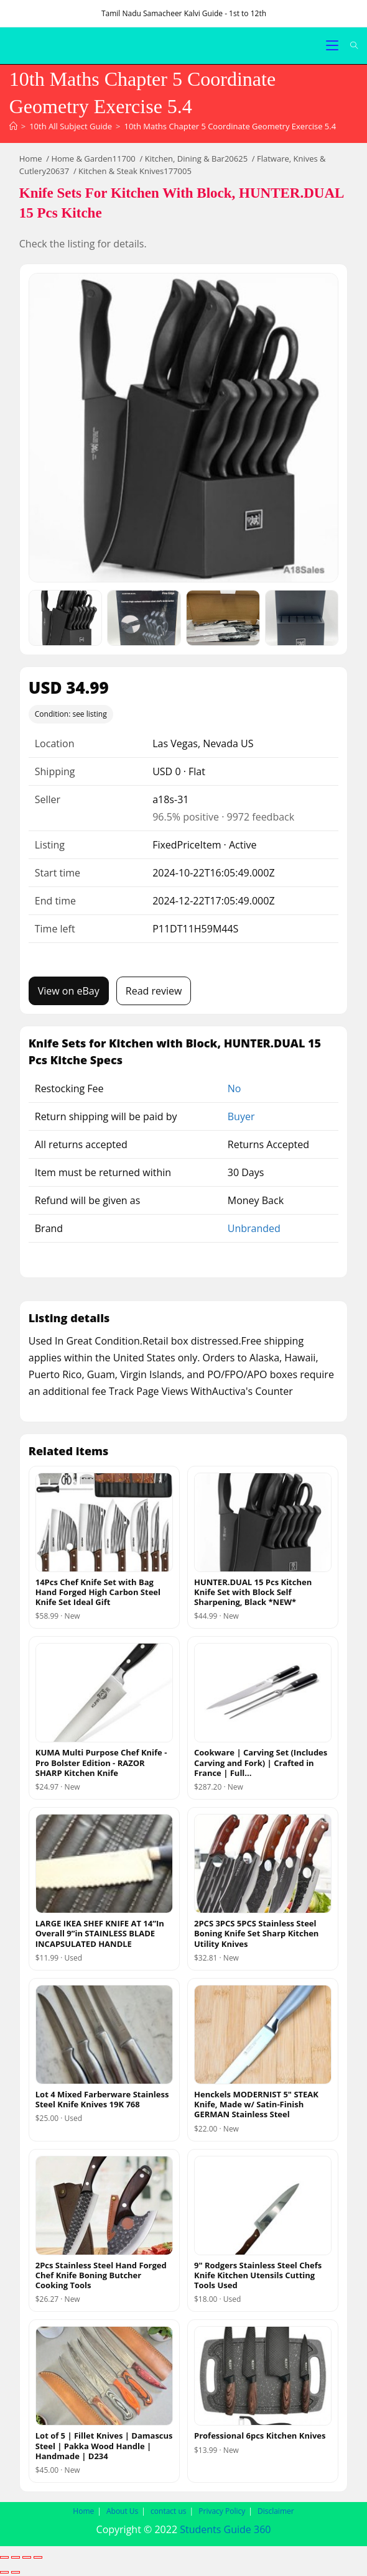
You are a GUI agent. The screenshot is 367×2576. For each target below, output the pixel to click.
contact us (169, 2511)
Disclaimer (276, 2511)
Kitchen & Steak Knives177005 (135, 171)
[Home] (13, 126)
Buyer (241, 1116)
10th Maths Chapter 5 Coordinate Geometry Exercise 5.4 (230, 126)
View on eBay (69, 991)
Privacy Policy (221, 2511)
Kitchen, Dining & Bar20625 (196, 158)
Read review (154, 991)
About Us (122, 2511)
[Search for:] (349, 45)
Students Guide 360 (225, 2529)
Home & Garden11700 (93, 158)
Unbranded (254, 1228)
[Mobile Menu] (333, 45)
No (234, 1088)
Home (30, 158)
